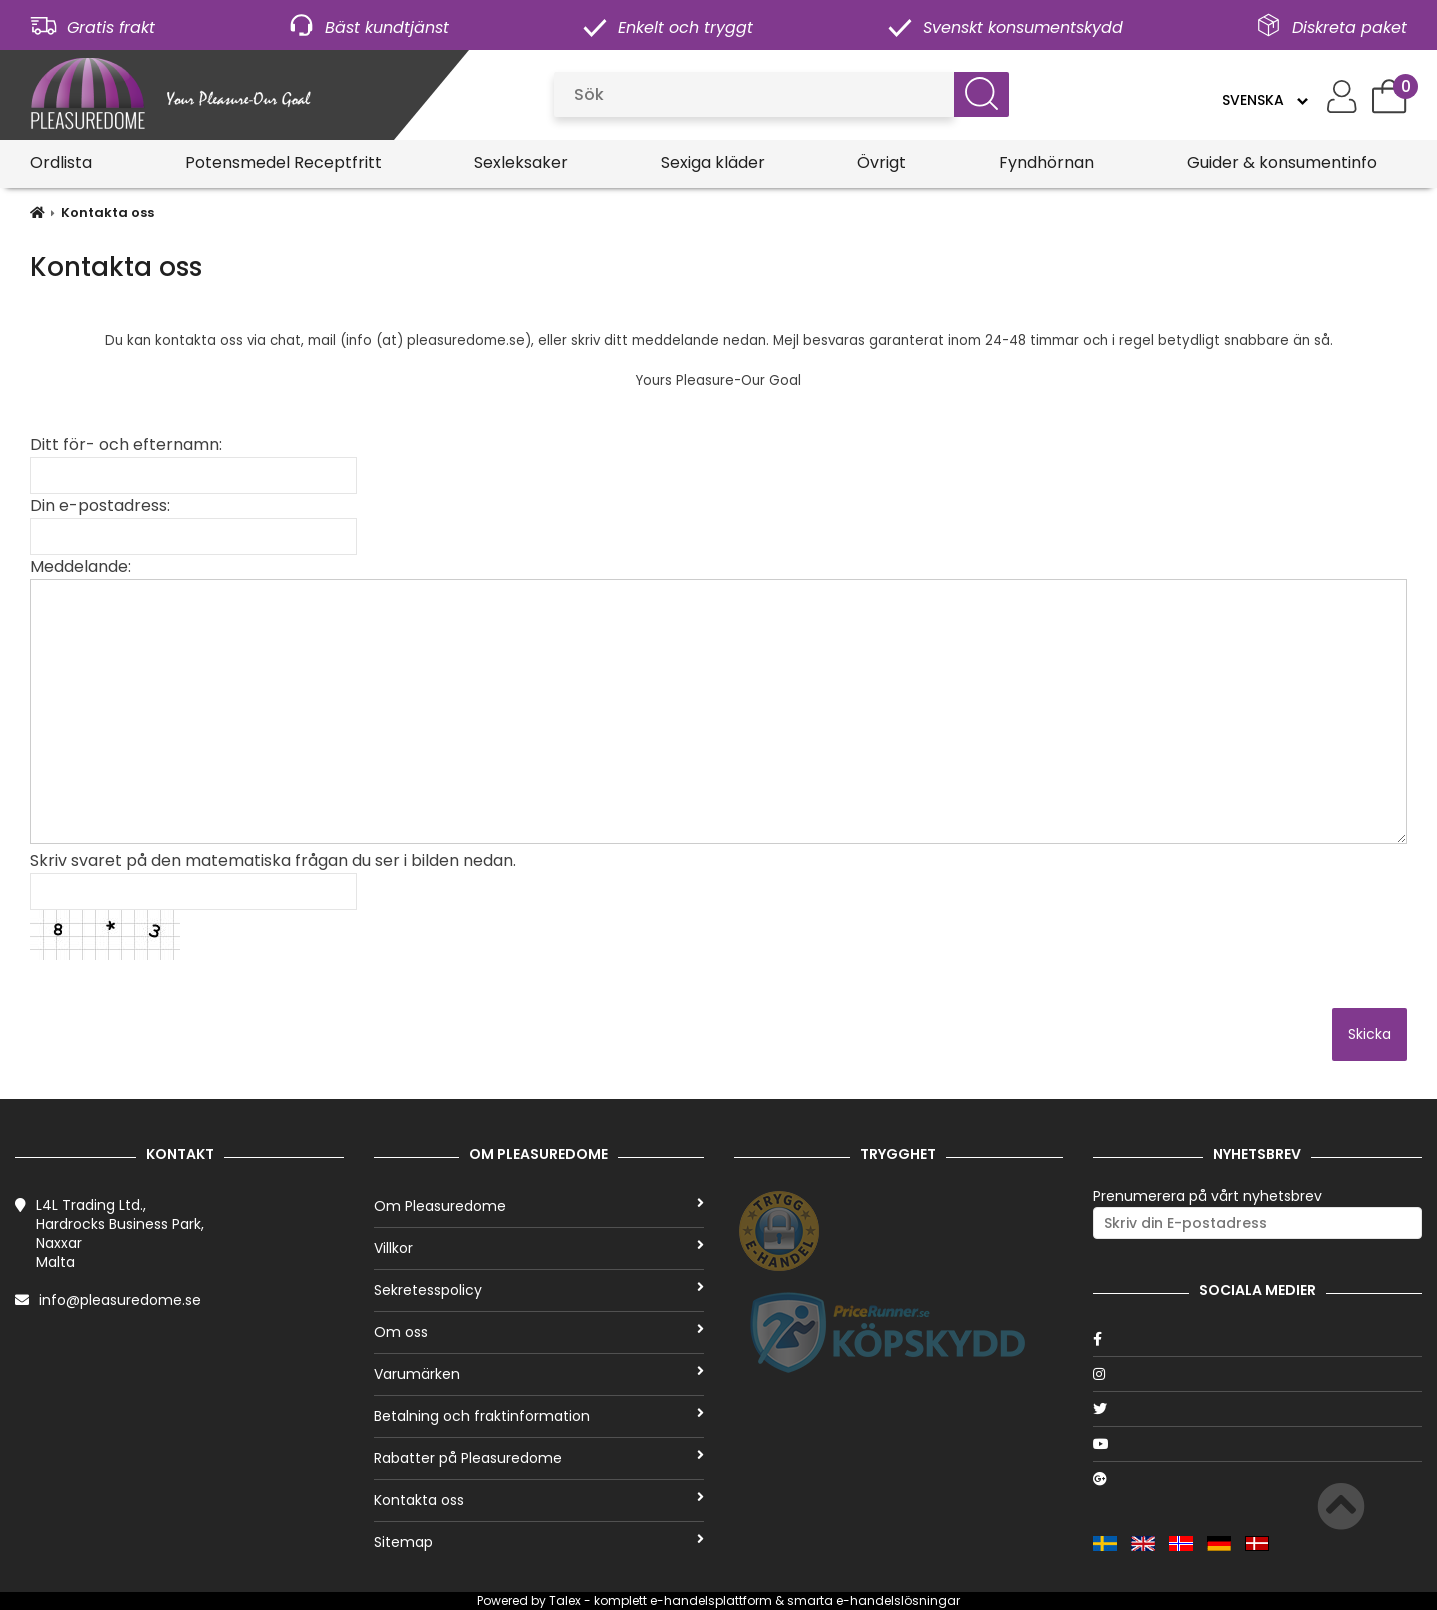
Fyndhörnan (1046, 162)
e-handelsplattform (711, 1600)
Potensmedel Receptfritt (283, 162)
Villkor (538, 1248)
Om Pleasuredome (538, 1206)
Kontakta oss (107, 212)
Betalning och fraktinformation (538, 1416)
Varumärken (538, 1374)
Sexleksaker (521, 162)
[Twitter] (1257, 1409)
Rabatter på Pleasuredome (538, 1458)
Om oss (538, 1332)
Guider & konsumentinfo (1282, 162)
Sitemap (538, 1542)
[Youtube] (1257, 1444)
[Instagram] (1257, 1374)
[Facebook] (1257, 1339)
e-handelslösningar (898, 1600)
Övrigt (881, 162)
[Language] (1264, 100)
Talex (565, 1600)
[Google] (1257, 1479)
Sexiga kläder (713, 162)
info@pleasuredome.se (120, 1300)
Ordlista (61, 162)
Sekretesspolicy (538, 1290)
